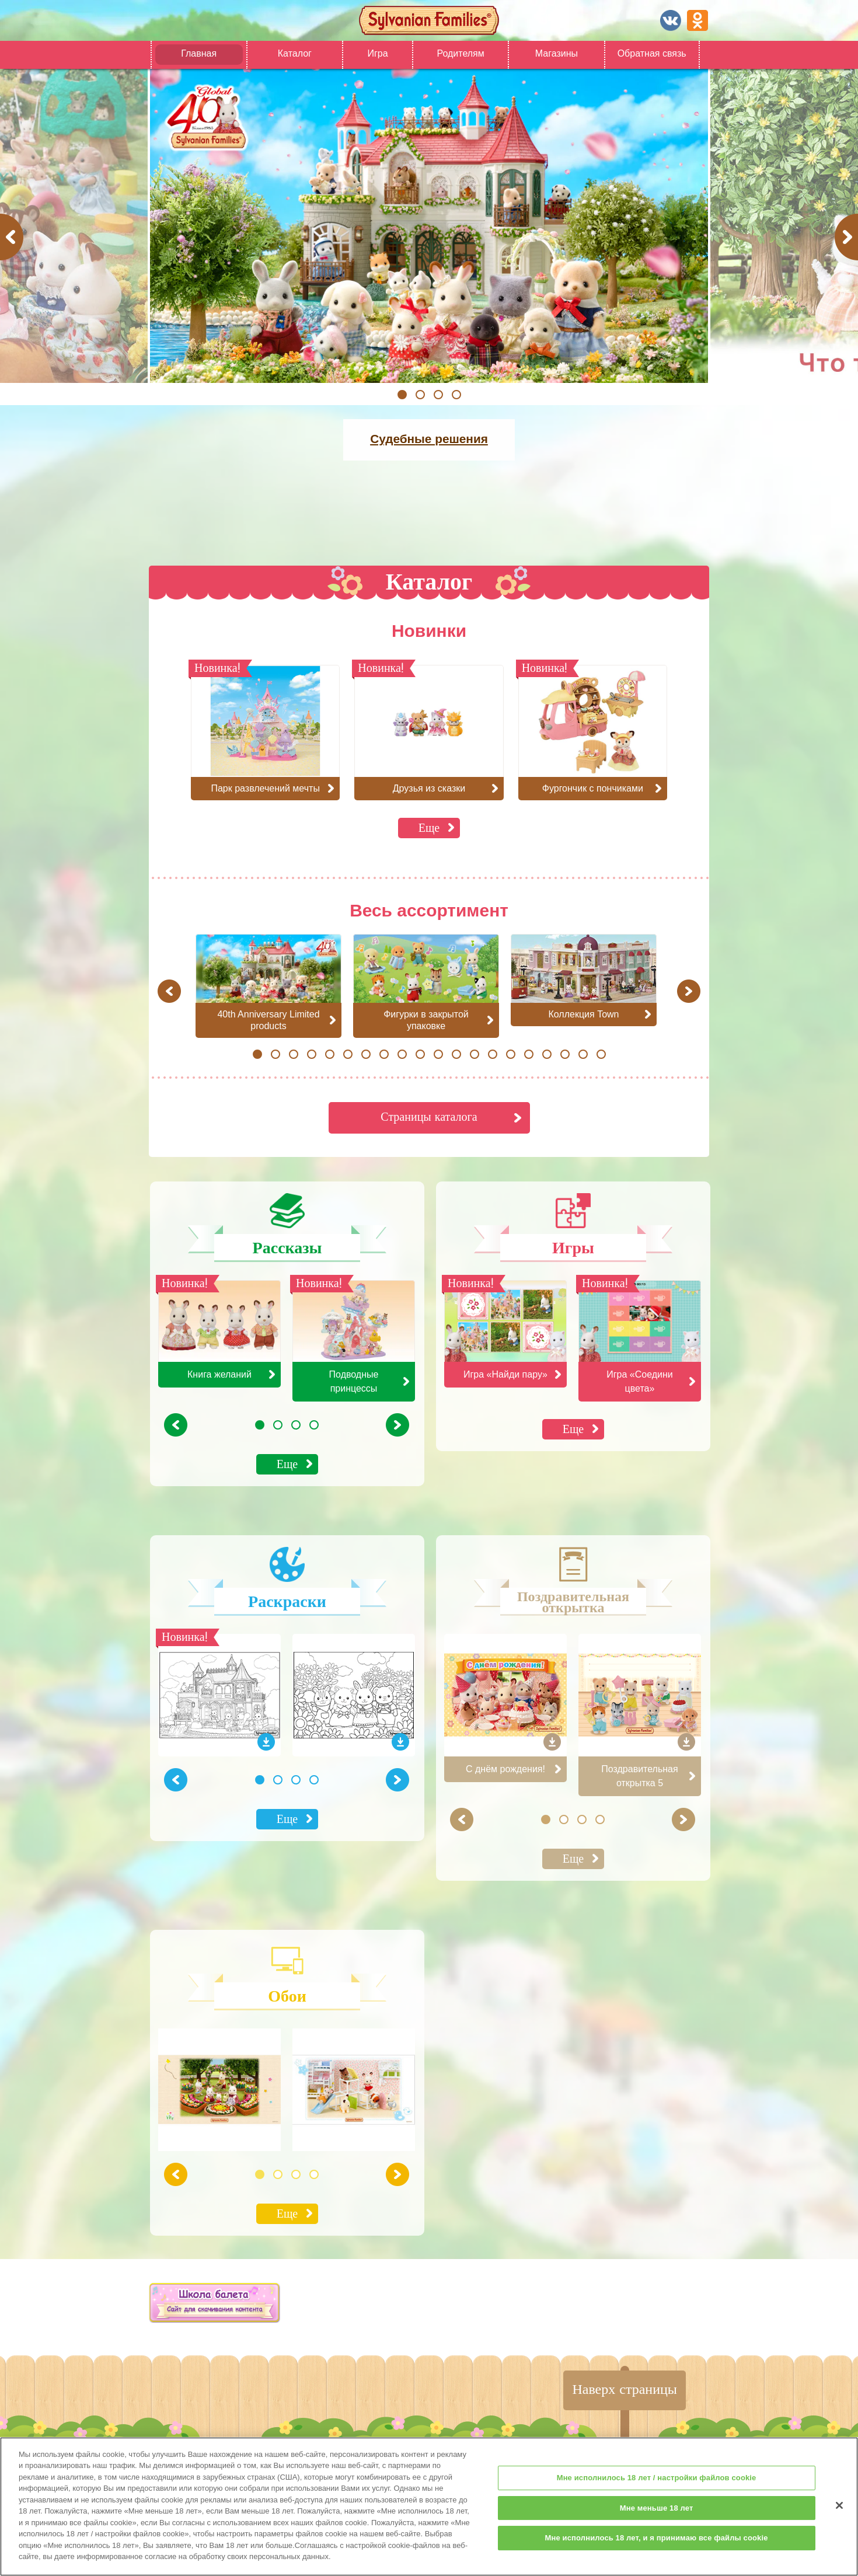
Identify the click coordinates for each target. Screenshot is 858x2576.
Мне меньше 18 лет (656, 2517)
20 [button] (601, 1054)
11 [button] (438, 1054)
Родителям (460, 53)
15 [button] (510, 1054)
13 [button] (474, 1054)
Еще (429, 827)
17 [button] (547, 1054)
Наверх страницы (624, 2389)
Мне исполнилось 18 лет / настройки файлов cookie (656, 2487)
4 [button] (456, 394)
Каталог (295, 53)
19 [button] (583, 1054)
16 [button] (528, 1054)
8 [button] (384, 1054)
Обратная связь (652, 53)
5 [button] (329, 1054)
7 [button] (366, 1054)
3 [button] (438, 394)
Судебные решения (429, 438)
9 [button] (402, 1054)
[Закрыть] (839, 2515)
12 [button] (456, 1054)
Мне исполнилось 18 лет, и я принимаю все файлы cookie (656, 2547)
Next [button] (847, 237)
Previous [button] (13, 237)
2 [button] (420, 394)
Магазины (556, 53)
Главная (199, 53)
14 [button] (492, 1054)
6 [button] (347, 1054)
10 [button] (420, 1054)
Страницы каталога (429, 1116)
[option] (429, 226)
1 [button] (402, 394)
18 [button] (565, 1054)
